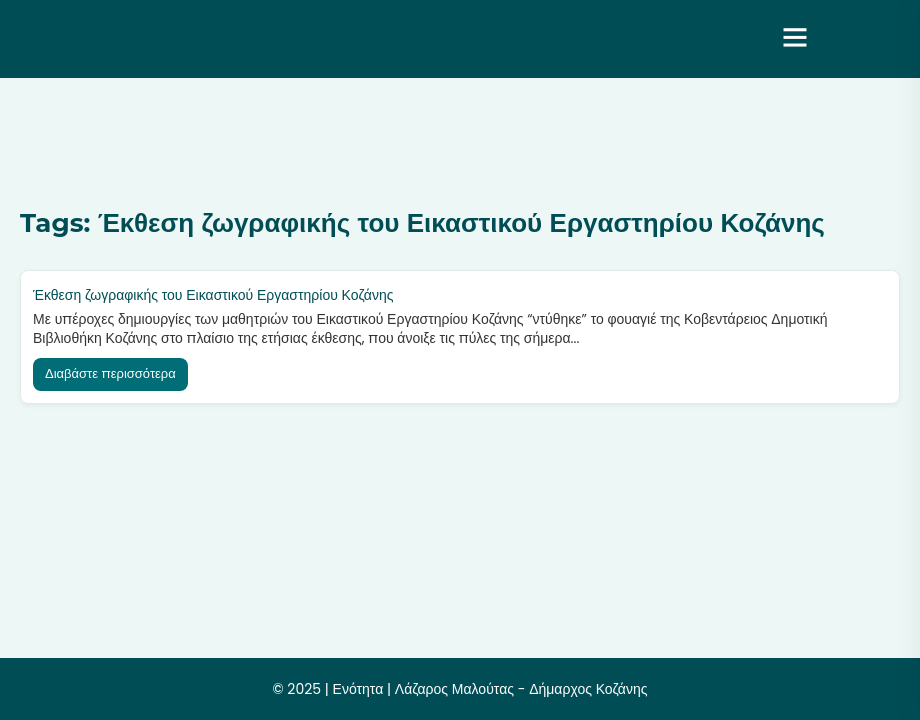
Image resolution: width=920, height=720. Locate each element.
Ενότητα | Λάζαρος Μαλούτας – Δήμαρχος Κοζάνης (363, 38)
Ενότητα (358, 689)
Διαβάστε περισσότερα (110, 373)
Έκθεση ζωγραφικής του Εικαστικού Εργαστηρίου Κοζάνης (213, 295)
